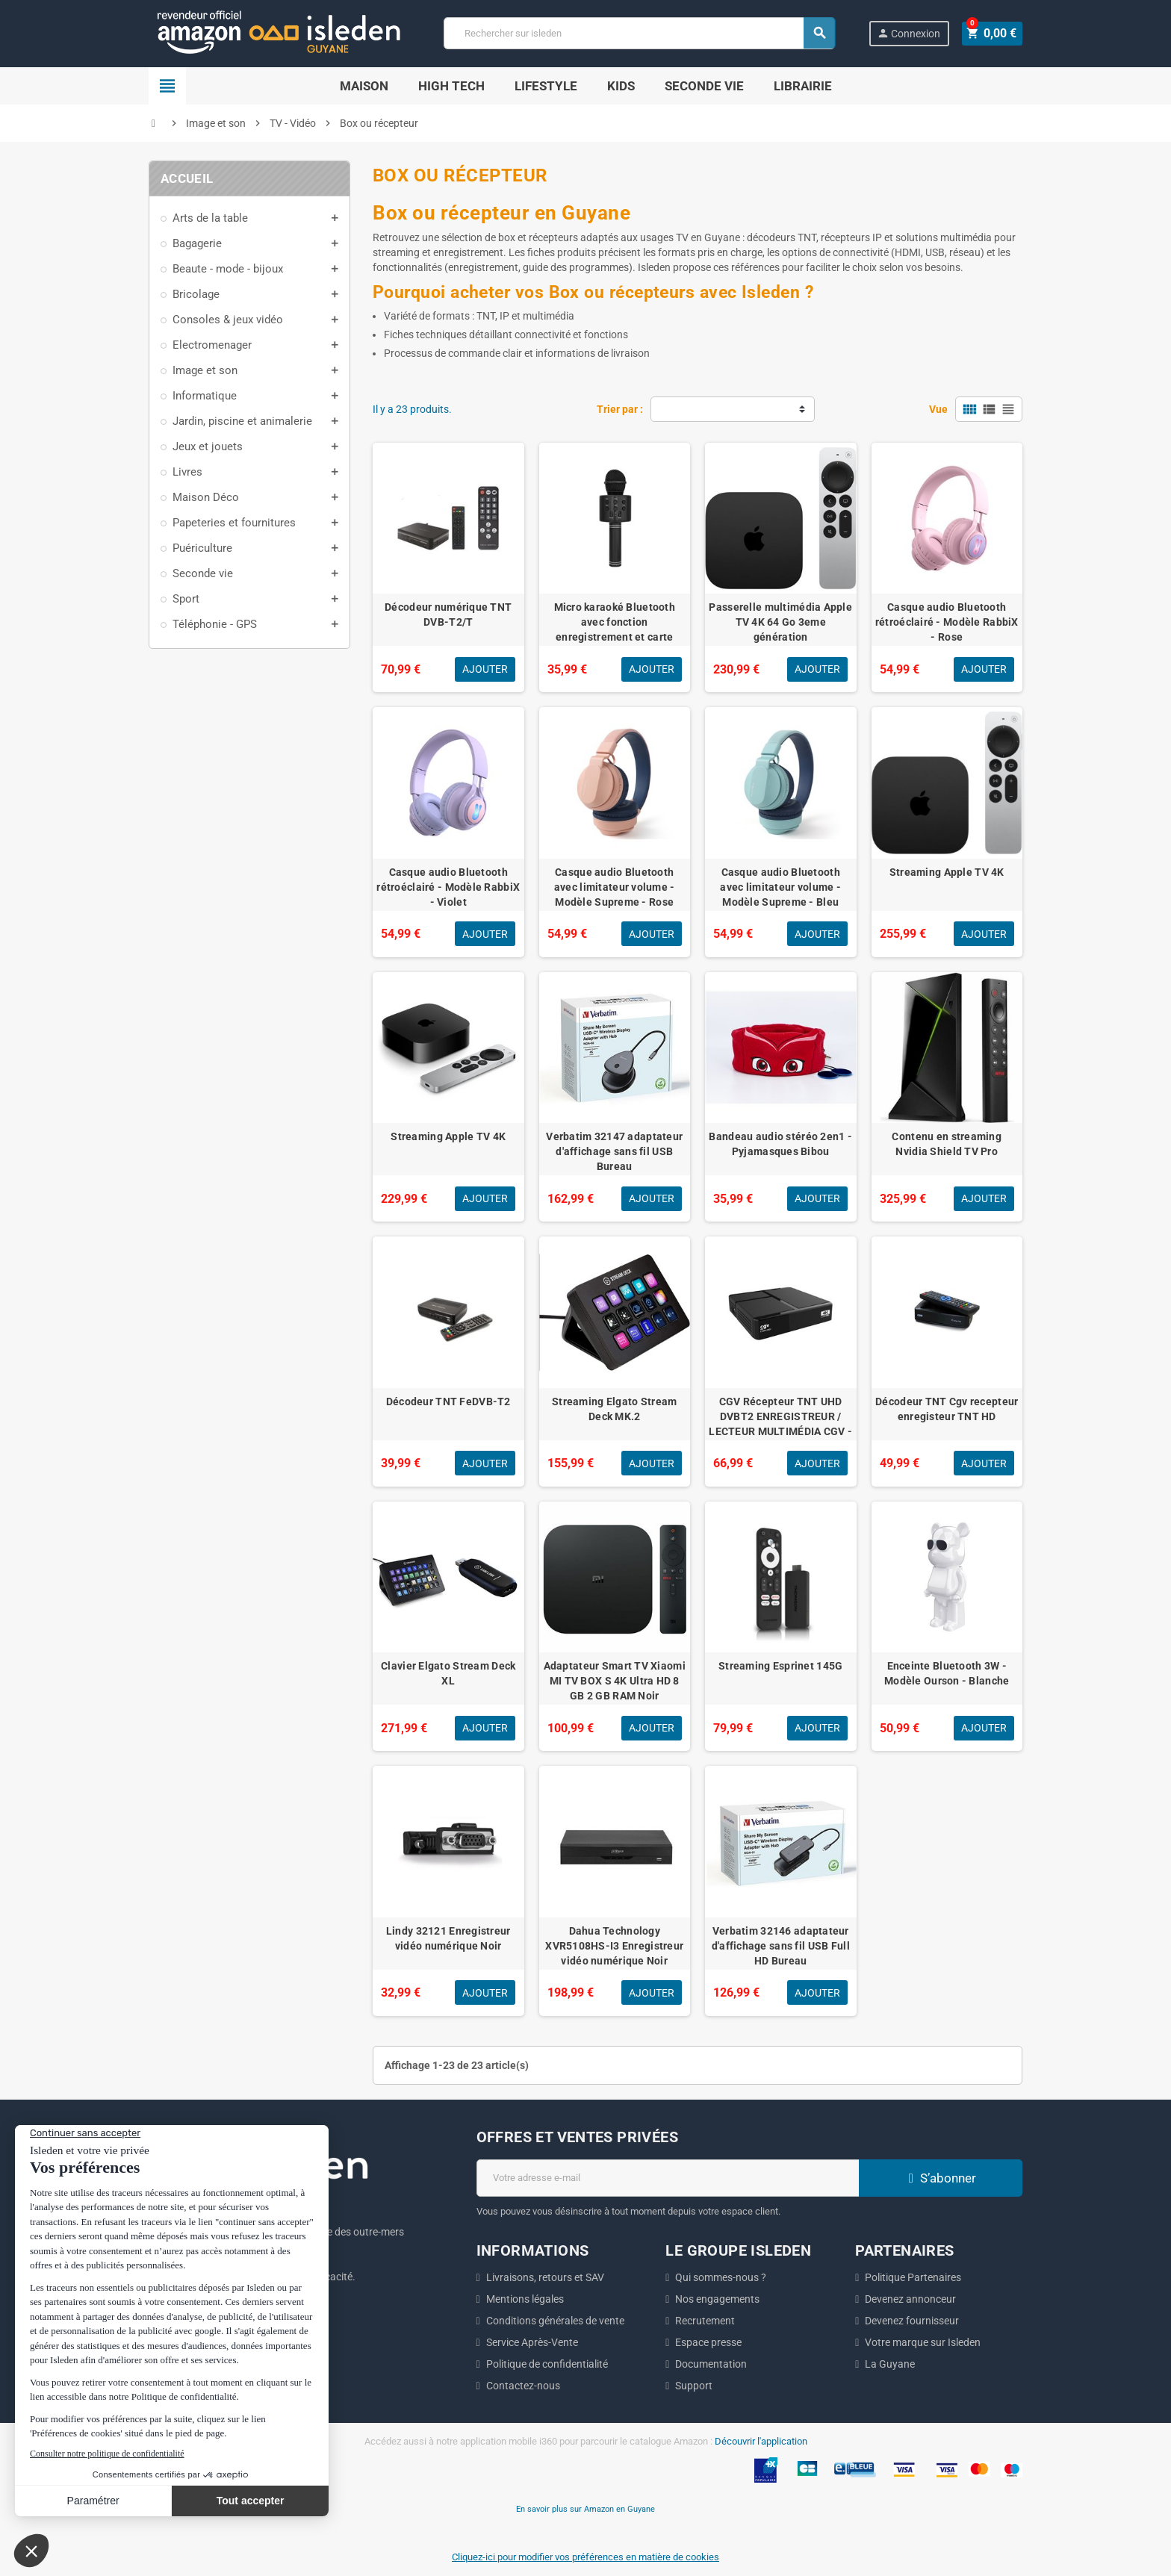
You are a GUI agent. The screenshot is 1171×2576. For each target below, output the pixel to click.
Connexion (911, 33)
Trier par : (620, 409)
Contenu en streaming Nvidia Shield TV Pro (946, 1143)
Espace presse (708, 2342)
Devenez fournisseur (912, 2321)
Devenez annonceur (910, 2299)
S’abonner (940, 2178)
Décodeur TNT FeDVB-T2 (448, 1401)
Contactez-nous (523, 2386)
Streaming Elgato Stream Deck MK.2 (614, 1409)
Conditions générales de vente (555, 2321)
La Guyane (890, 2364)
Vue (938, 409)
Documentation (711, 2364)
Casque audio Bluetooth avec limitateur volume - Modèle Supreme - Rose (614, 887)
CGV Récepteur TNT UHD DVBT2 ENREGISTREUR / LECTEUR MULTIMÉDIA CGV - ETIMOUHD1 (780, 1424)
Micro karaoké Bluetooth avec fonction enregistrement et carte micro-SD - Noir (614, 629)
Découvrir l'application (761, 2441)
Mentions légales (525, 2299)
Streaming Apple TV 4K (946, 872)
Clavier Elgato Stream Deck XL (448, 1673)
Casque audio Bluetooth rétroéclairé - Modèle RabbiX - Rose (947, 622)
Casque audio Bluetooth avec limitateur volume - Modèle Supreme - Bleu (780, 887)
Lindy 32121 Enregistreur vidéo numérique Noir (448, 1938)
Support (693, 2386)
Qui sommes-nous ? (720, 2277)
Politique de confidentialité (547, 2364)
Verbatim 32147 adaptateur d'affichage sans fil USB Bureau (614, 1151)
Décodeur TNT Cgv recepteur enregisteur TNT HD (946, 1409)
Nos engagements (717, 2299)
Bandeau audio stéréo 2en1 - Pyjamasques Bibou (780, 1143)
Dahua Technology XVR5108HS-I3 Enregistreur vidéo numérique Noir (614, 1946)
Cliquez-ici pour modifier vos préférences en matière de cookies (585, 2557)
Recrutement (705, 2321)
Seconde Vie (704, 85)
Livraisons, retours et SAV (545, 2277)
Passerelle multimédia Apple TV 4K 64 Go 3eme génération (780, 622)
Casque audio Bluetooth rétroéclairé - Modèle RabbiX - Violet (448, 887)
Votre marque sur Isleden (923, 2342)
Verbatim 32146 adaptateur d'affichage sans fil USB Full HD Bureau (781, 1946)
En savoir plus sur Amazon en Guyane (585, 2509)
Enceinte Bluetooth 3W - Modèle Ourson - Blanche (946, 1673)
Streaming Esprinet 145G (780, 1666)
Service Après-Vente (532, 2342)
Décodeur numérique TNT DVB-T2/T (448, 614)
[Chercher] (640, 33)
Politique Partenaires (913, 2277)
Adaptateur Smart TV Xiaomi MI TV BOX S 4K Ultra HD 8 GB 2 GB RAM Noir (615, 1681)
